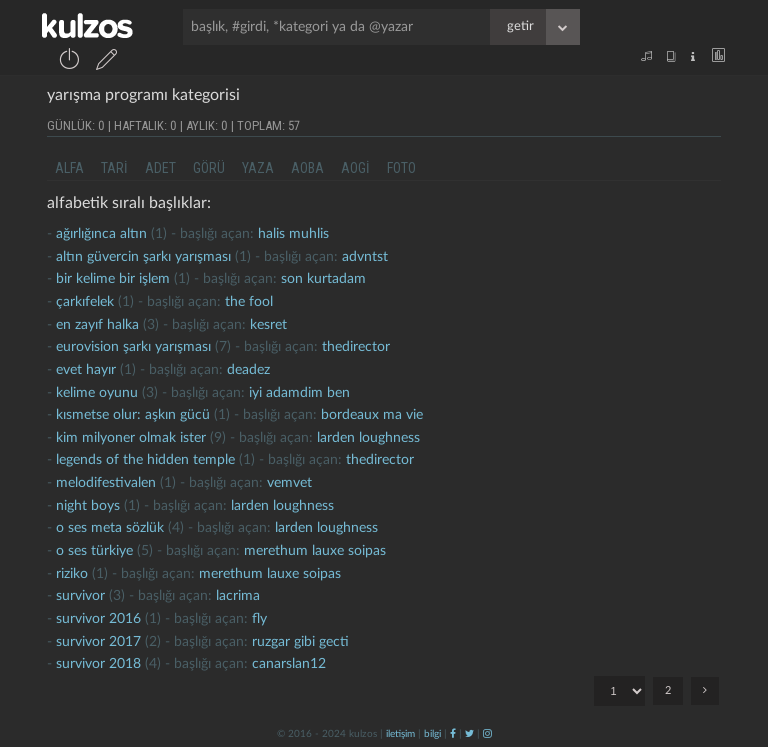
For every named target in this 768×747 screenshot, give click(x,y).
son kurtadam (323, 279)
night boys (88, 506)
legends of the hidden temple (145, 460)
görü (209, 168)
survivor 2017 (98, 642)
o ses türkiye (94, 551)
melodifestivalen (106, 483)
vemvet (289, 483)
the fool (249, 302)
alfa (69, 168)
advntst (365, 257)
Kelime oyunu (97, 393)
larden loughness (368, 438)
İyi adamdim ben (299, 393)
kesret (268, 325)
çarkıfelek (85, 302)
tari (114, 168)
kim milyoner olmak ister (131, 438)
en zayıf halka (97, 325)
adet (160, 168)
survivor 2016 (98, 619)
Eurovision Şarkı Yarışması (133, 347)
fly (259, 619)
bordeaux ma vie (372, 415)
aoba (307, 168)
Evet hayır (86, 370)
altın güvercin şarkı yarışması (143, 257)
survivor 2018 (98, 664)
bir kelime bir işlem (113, 279)
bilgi (432, 734)
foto (401, 168)
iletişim (400, 734)
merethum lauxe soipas (315, 551)
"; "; (619, 691)
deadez (248, 370)
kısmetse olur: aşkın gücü (133, 415)
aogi (355, 168)
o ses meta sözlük (110, 528)
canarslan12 (289, 664)
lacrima (238, 596)
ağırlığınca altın (101, 234)
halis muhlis (293, 234)
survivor (80, 596)
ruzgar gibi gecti (300, 642)
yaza (258, 168)
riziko (72, 574)
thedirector (356, 347)
